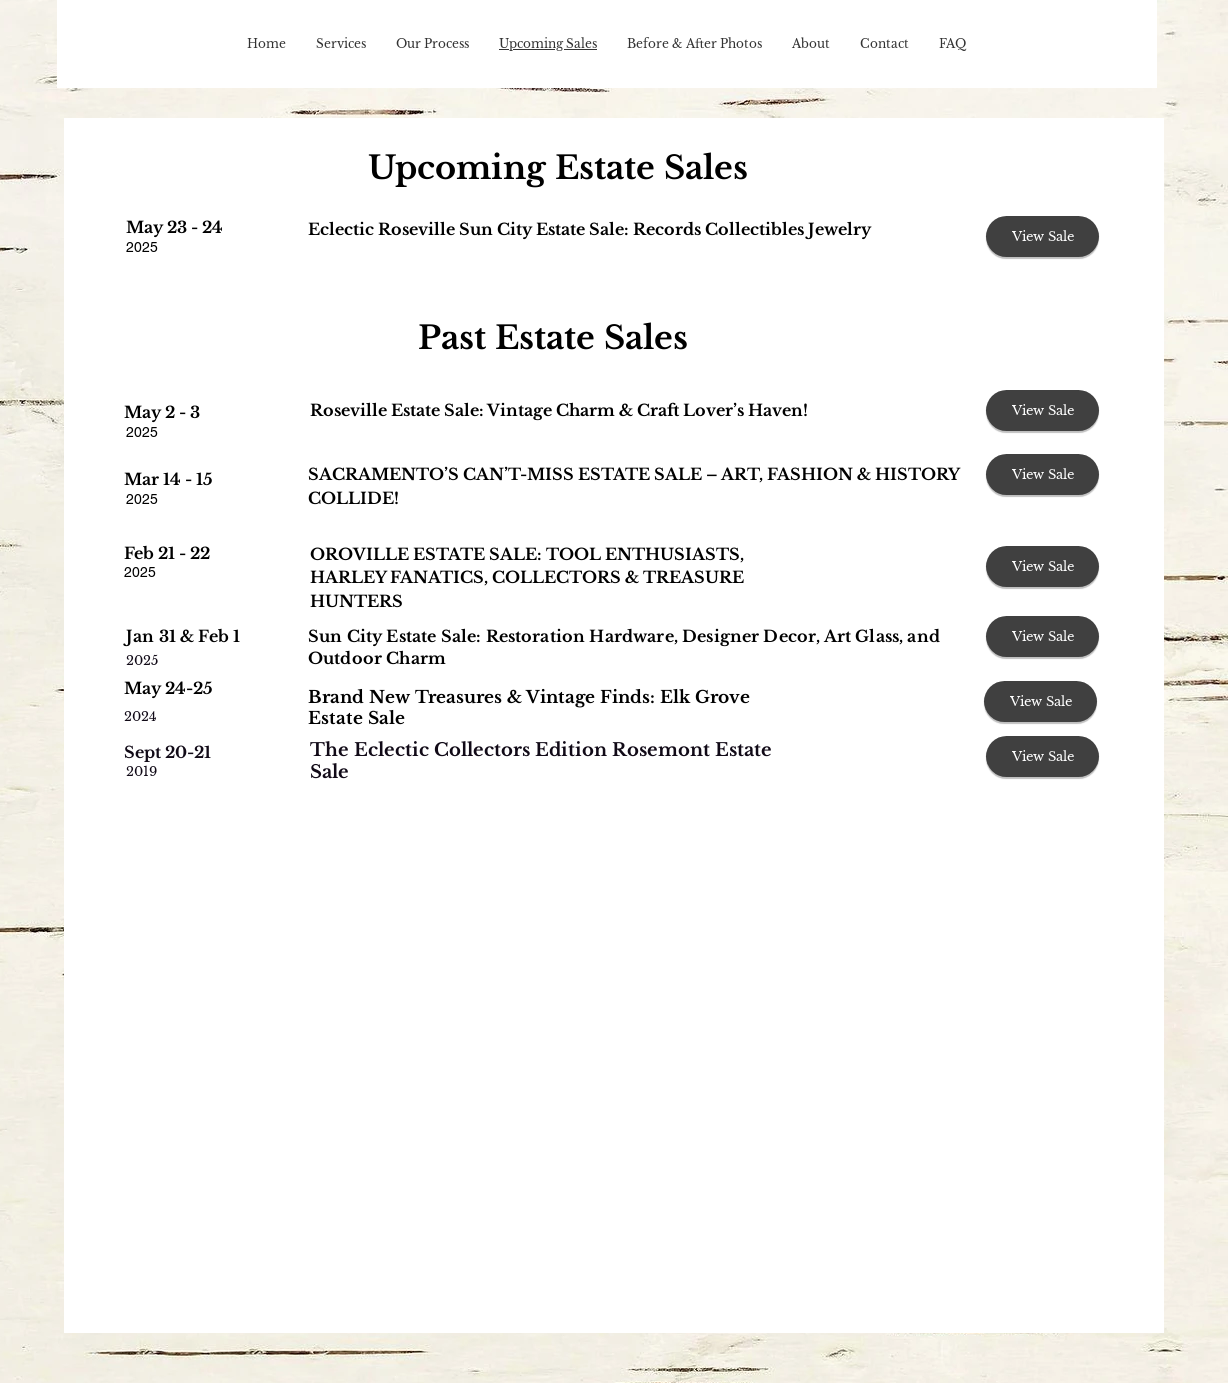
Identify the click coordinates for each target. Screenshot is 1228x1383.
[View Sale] (1042, 236)
